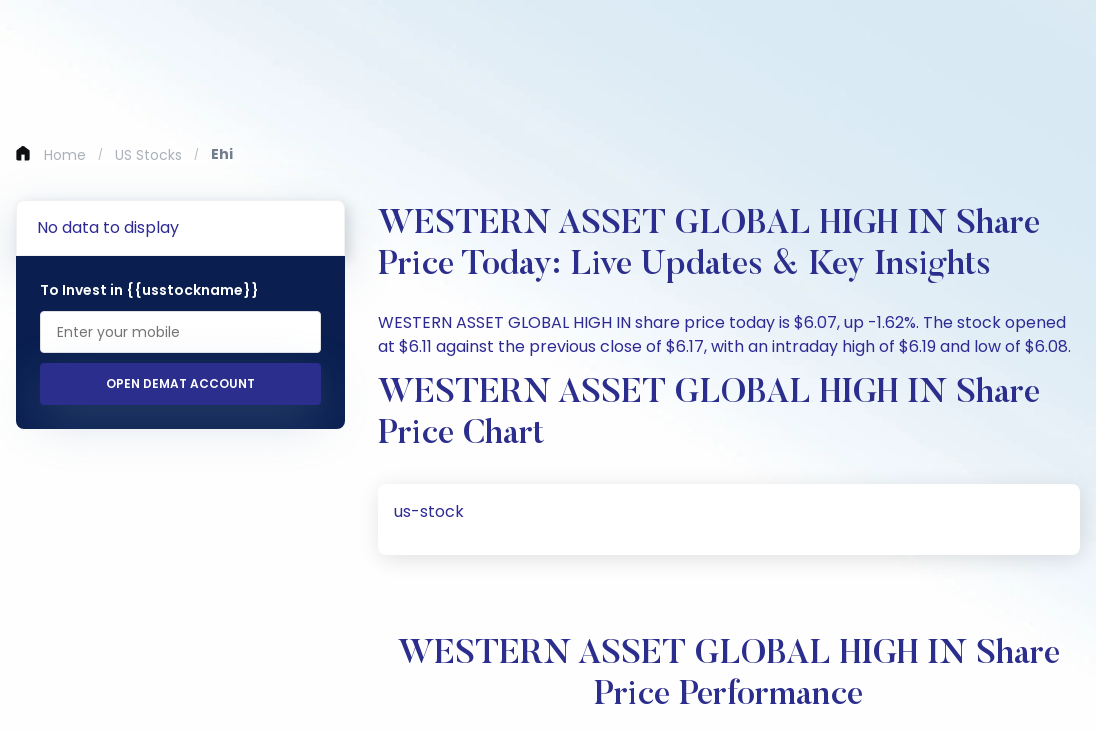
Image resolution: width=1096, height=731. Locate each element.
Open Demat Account (180, 383)
